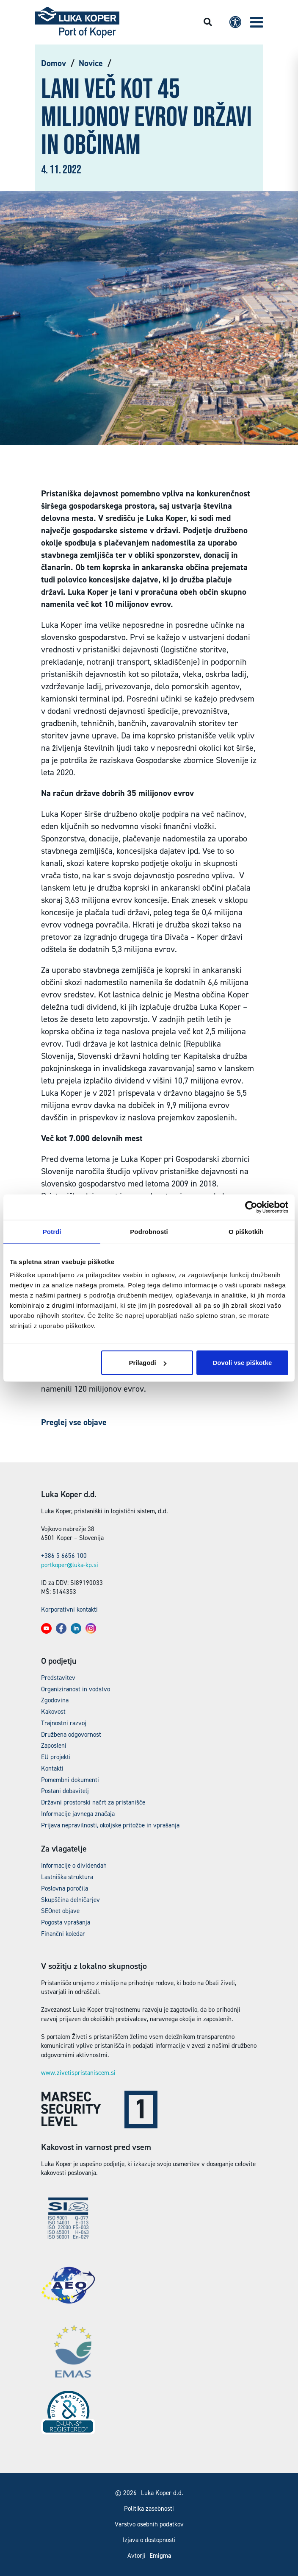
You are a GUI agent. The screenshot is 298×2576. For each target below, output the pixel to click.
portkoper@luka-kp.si (69, 1565)
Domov (53, 63)
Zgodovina (55, 1700)
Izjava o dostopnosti (149, 2540)
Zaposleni (53, 1745)
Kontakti (52, 1768)
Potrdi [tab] (52, 1231)
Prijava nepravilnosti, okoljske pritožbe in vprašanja (110, 1825)
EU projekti (56, 1757)
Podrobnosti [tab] (149, 1231)
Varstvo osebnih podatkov (149, 2524)
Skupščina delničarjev (70, 1900)
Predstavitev (58, 1678)
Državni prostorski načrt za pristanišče (93, 1802)
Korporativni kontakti (69, 1609)
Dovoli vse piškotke (242, 1362)
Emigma (160, 2556)
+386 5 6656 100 (64, 1555)
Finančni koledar (63, 1934)
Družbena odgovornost (71, 1734)
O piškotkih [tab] (246, 1231)
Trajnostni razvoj (63, 1723)
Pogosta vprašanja (65, 1922)
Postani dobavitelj (65, 1791)
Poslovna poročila (64, 1888)
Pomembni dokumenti (70, 1780)
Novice (91, 63)
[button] (256, 22)
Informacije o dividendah (74, 1865)
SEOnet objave (60, 1911)
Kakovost (53, 1711)
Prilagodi (147, 1362)
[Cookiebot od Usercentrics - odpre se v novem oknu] (251, 1206)
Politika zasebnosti (149, 2508)
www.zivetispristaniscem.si (78, 2073)
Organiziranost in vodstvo (75, 1689)
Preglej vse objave (74, 1422)
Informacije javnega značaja (78, 1814)
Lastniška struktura (67, 1877)
